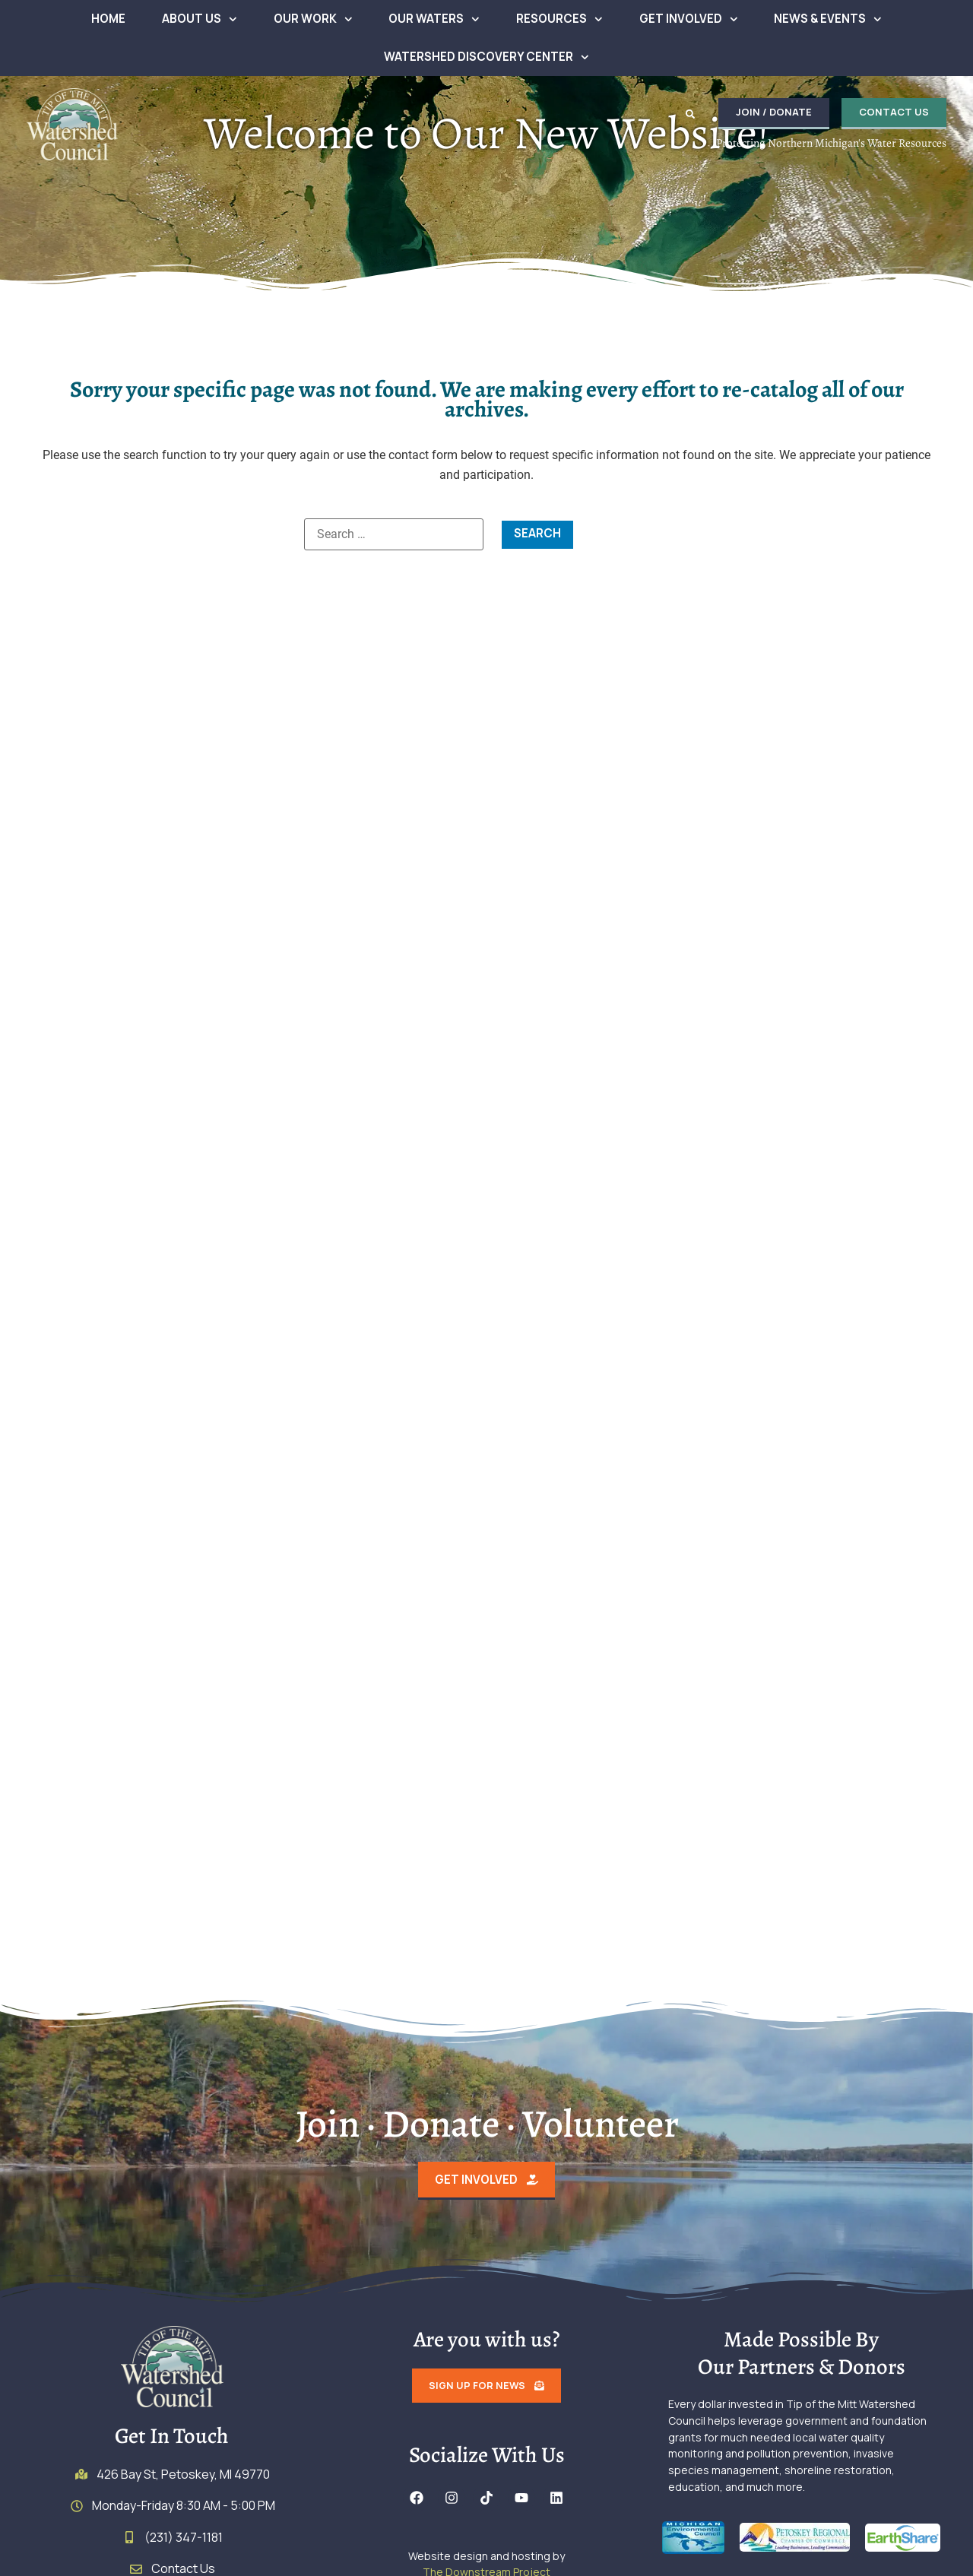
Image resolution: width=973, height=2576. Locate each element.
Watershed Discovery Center (486, 57)
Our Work (313, 19)
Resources (559, 19)
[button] (687, 114)
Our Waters (434, 19)
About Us (199, 19)
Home (108, 19)
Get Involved (688, 19)
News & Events (828, 19)
